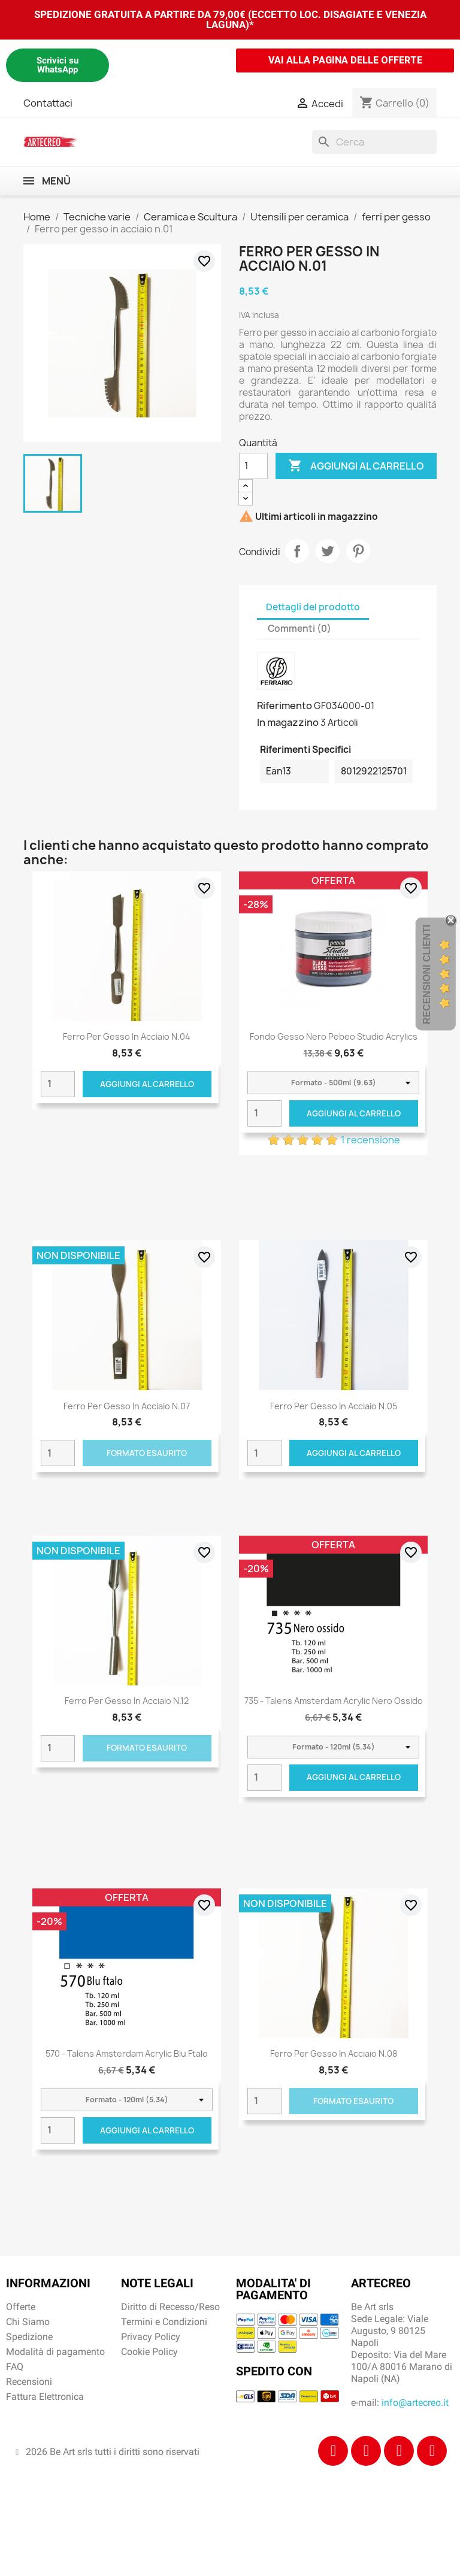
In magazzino (288, 722)
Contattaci (47, 103)
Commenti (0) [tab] (299, 628)
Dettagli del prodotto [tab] (313, 607)
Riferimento (284, 706)
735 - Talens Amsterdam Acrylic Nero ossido (333, 1700)
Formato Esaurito (147, 1453)
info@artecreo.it (415, 2402)
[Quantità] (253, 466)
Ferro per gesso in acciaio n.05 (333, 1406)
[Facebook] (333, 2451)
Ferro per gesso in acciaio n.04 (126, 1036)
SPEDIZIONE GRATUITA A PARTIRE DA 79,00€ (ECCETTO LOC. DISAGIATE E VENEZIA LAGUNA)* (230, 19)
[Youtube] (432, 2451)
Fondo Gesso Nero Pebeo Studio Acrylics (333, 1036)
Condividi (297, 551)
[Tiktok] (399, 2451)
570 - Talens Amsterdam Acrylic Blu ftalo (127, 2053)
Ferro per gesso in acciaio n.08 (333, 2053)
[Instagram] (366, 2451)
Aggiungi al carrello (356, 466)
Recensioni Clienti (427, 974)
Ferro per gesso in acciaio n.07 (126, 1406)
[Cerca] (374, 142)
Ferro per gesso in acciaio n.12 (127, 1700)
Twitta (328, 551)
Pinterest (358, 551)
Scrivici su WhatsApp (57, 65)
